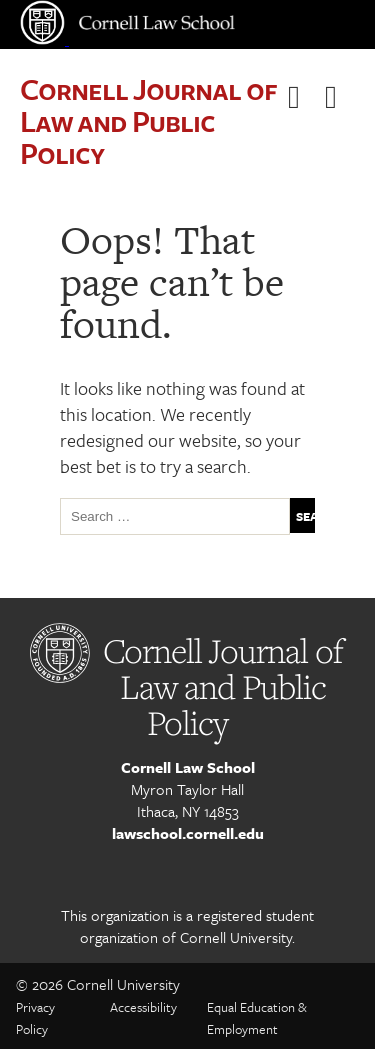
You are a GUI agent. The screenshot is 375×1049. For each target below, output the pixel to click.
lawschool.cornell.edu (188, 833)
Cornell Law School (188, 767)
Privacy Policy (35, 1018)
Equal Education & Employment (257, 1018)
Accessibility (143, 1007)
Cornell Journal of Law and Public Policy (148, 120)
